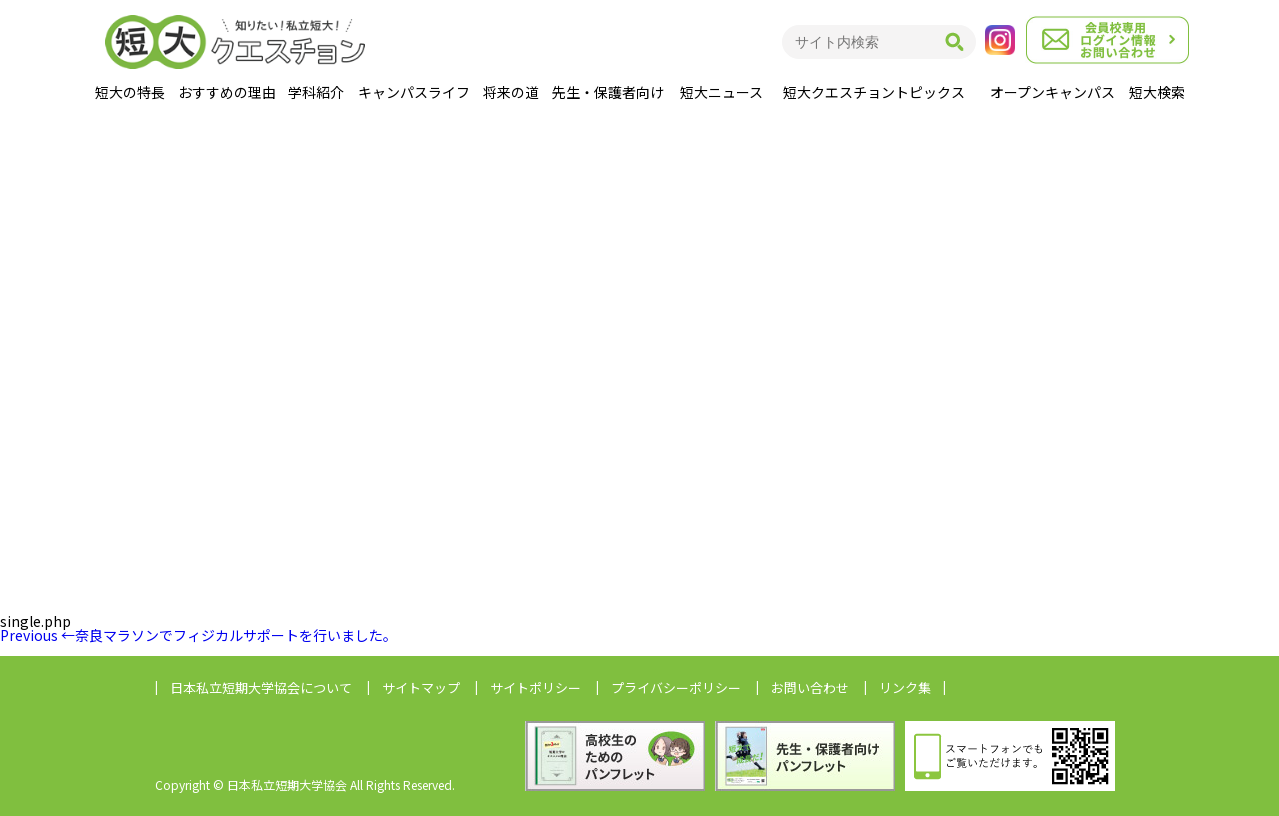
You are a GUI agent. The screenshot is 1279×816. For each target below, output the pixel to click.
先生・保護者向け (608, 92)
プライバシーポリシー (676, 687)
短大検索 (1157, 92)
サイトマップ (421, 687)
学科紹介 (316, 92)
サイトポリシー (535, 687)
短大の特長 (130, 92)
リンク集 (905, 687)
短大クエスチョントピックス (874, 92)
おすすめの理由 (227, 92)
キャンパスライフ (414, 92)
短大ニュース (721, 92)
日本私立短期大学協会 (261, 687)
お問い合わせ (810, 687)
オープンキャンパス (1052, 92)
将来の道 (511, 92)
